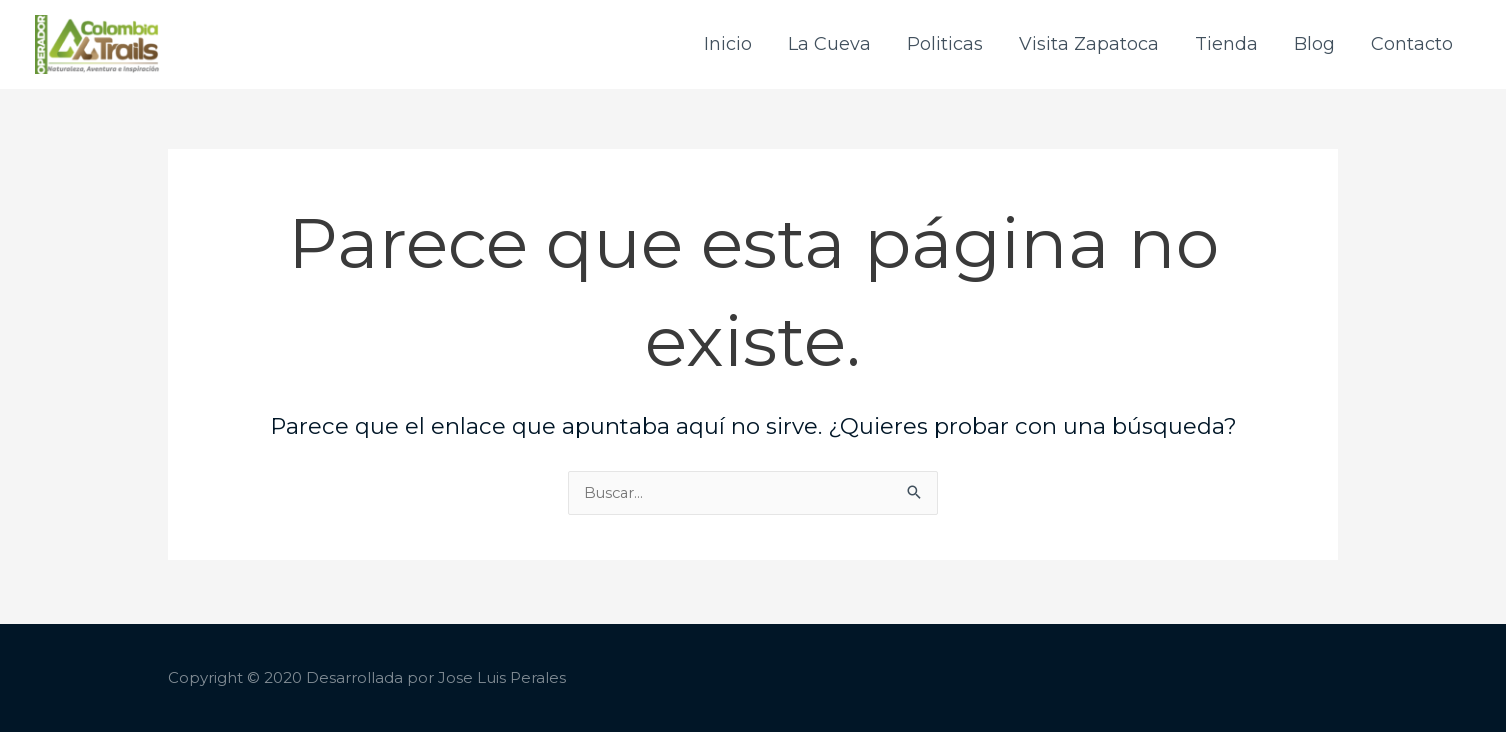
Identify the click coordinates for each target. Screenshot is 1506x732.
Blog (1314, 46)
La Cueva (829, 46)
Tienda (1226, 46)
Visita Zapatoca (1089, 46)
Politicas (945, 46)
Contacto (1412, 46)
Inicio (728, 46)
